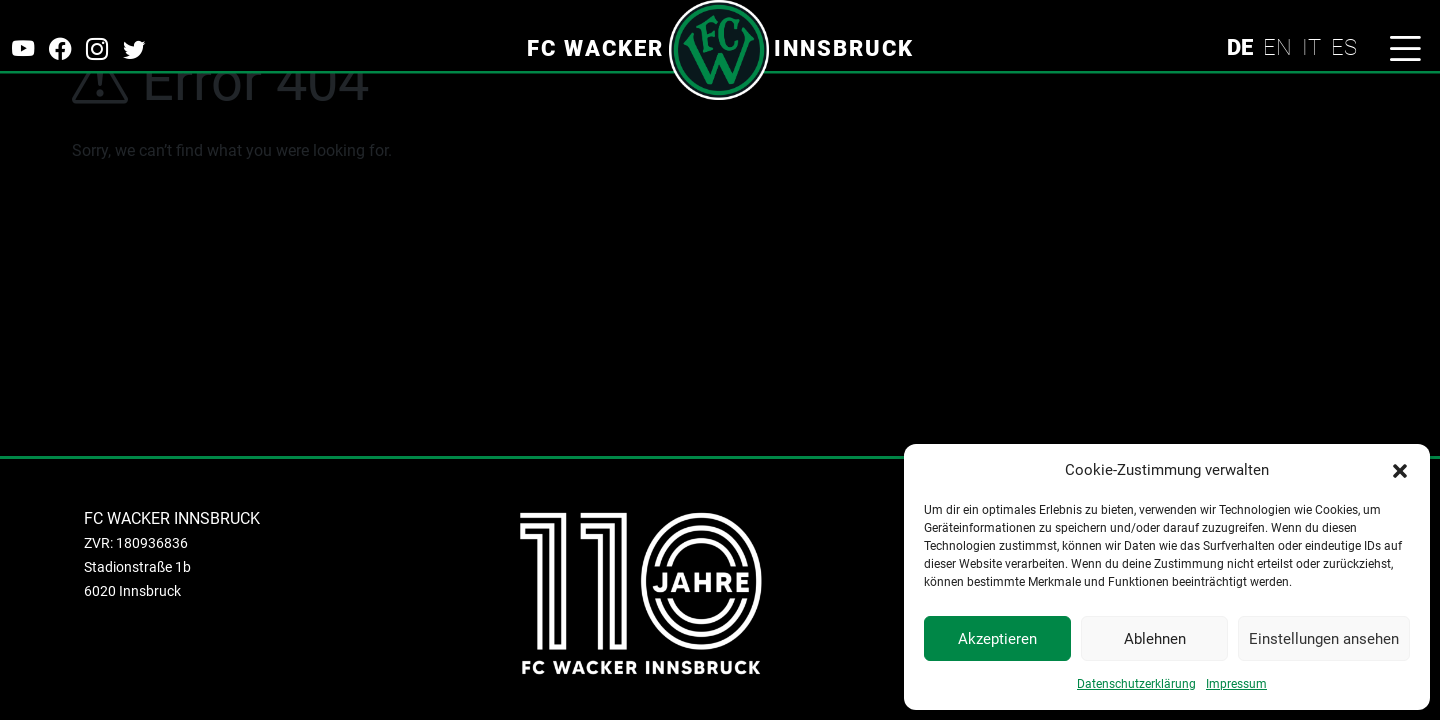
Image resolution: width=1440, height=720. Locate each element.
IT (1311, 47)
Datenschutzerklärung (1136, 684)
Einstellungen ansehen (1324, 639)
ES (1344, 47)
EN (1277, 47)
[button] (1400, 470)
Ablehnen (1155, 639)
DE (1240, 47)
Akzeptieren (997, 639)
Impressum (1236, 684)
